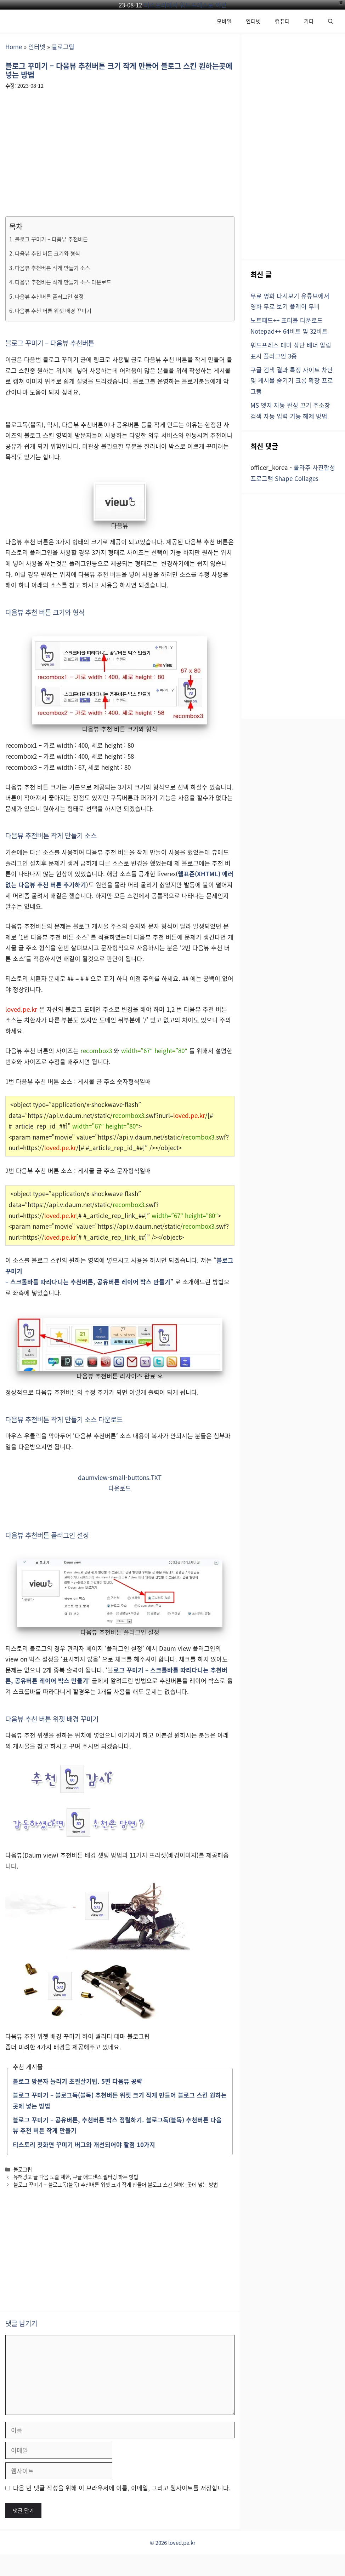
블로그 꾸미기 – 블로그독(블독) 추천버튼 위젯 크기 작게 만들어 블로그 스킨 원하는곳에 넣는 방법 (115, 2184)
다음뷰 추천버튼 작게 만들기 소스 (52, 267)
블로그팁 (63, 46)
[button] (330, 21)
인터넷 (253, 21)
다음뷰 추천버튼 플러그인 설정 (49, 296)
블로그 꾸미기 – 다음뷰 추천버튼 (51, 239)
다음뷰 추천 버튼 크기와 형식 (47, 253)
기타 (309, 21)
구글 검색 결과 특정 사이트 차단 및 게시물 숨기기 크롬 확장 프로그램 (291, 380)
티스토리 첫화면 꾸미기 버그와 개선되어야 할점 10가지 (84, 2144)
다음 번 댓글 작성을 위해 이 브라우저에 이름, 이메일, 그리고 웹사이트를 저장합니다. (122, 2487)
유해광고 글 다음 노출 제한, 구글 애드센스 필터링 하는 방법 (75, 2176)
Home (13, 46)
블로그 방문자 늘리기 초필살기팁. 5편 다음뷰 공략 (77, 2081)
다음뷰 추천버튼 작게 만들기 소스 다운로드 (63, 282)
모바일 (224, 21)
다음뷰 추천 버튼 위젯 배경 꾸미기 (53, 310)
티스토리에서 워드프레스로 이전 (185, 4)
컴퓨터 (282, 21)
